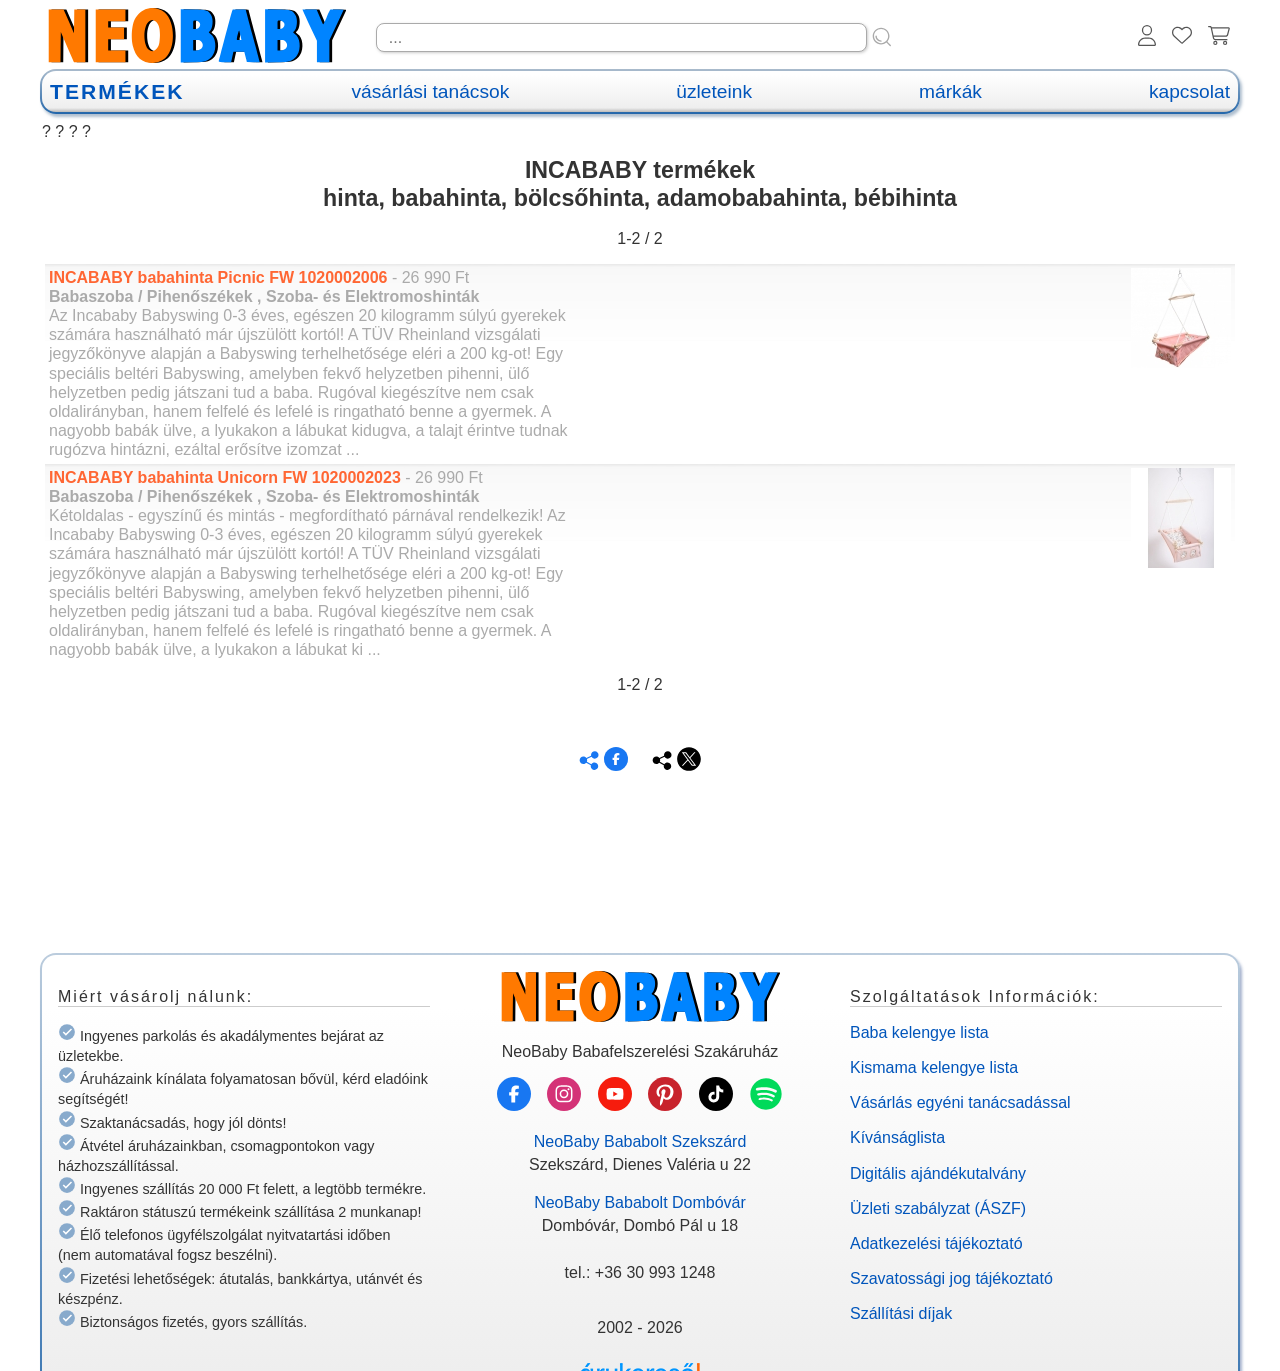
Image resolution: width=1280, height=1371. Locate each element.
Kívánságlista (897, 1137)
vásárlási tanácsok (430, 91)
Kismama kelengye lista (934, 1067)
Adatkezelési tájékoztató (936, 1243)
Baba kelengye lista (919, 1032)
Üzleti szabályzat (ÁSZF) (938, 1208)
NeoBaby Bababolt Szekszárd (640, 1141)
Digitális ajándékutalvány (938, 1173)
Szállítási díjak (901, 1313)
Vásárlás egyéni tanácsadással (960, 1102)
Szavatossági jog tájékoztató (951, 1278)
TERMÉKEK (117, 91)
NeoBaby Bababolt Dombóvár (640, 1202)
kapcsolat (1189, 91)
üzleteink (714, 91)
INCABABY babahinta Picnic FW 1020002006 (220, 277)
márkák (950, 91)
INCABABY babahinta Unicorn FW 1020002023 (227, 477)
